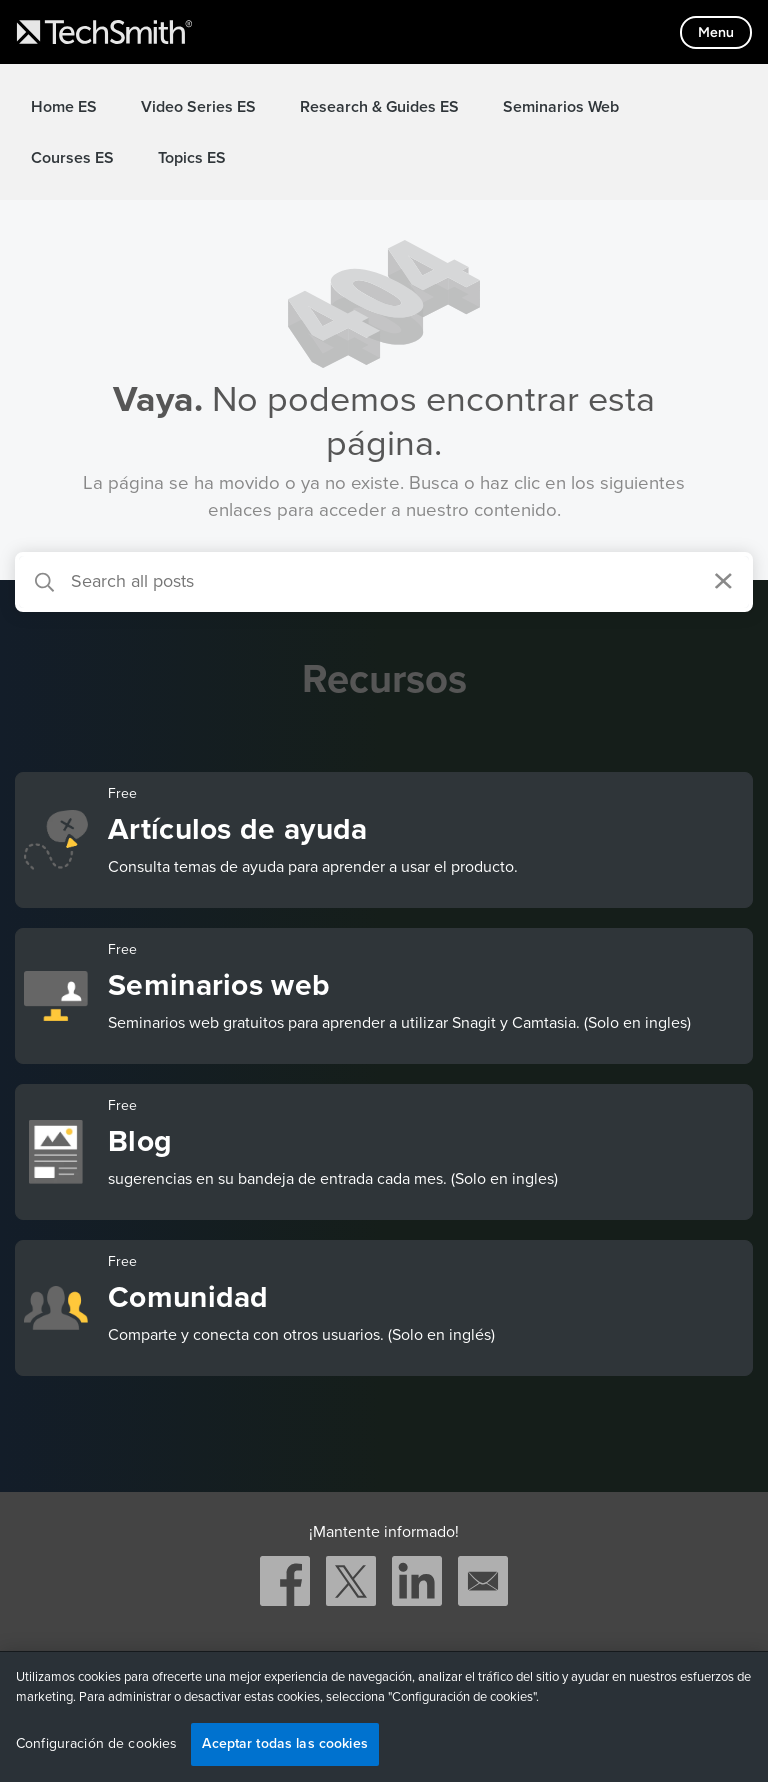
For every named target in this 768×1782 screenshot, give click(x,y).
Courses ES (72, 158)
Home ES (64, 107)
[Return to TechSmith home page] (104, 32)
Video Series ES (198, 107)
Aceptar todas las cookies (285, 1743)
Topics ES (192, 158)
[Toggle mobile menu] (716, 32)
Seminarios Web (561, 107)
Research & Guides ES (379, 107)
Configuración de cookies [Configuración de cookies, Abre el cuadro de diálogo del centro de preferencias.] (96, 1744)
